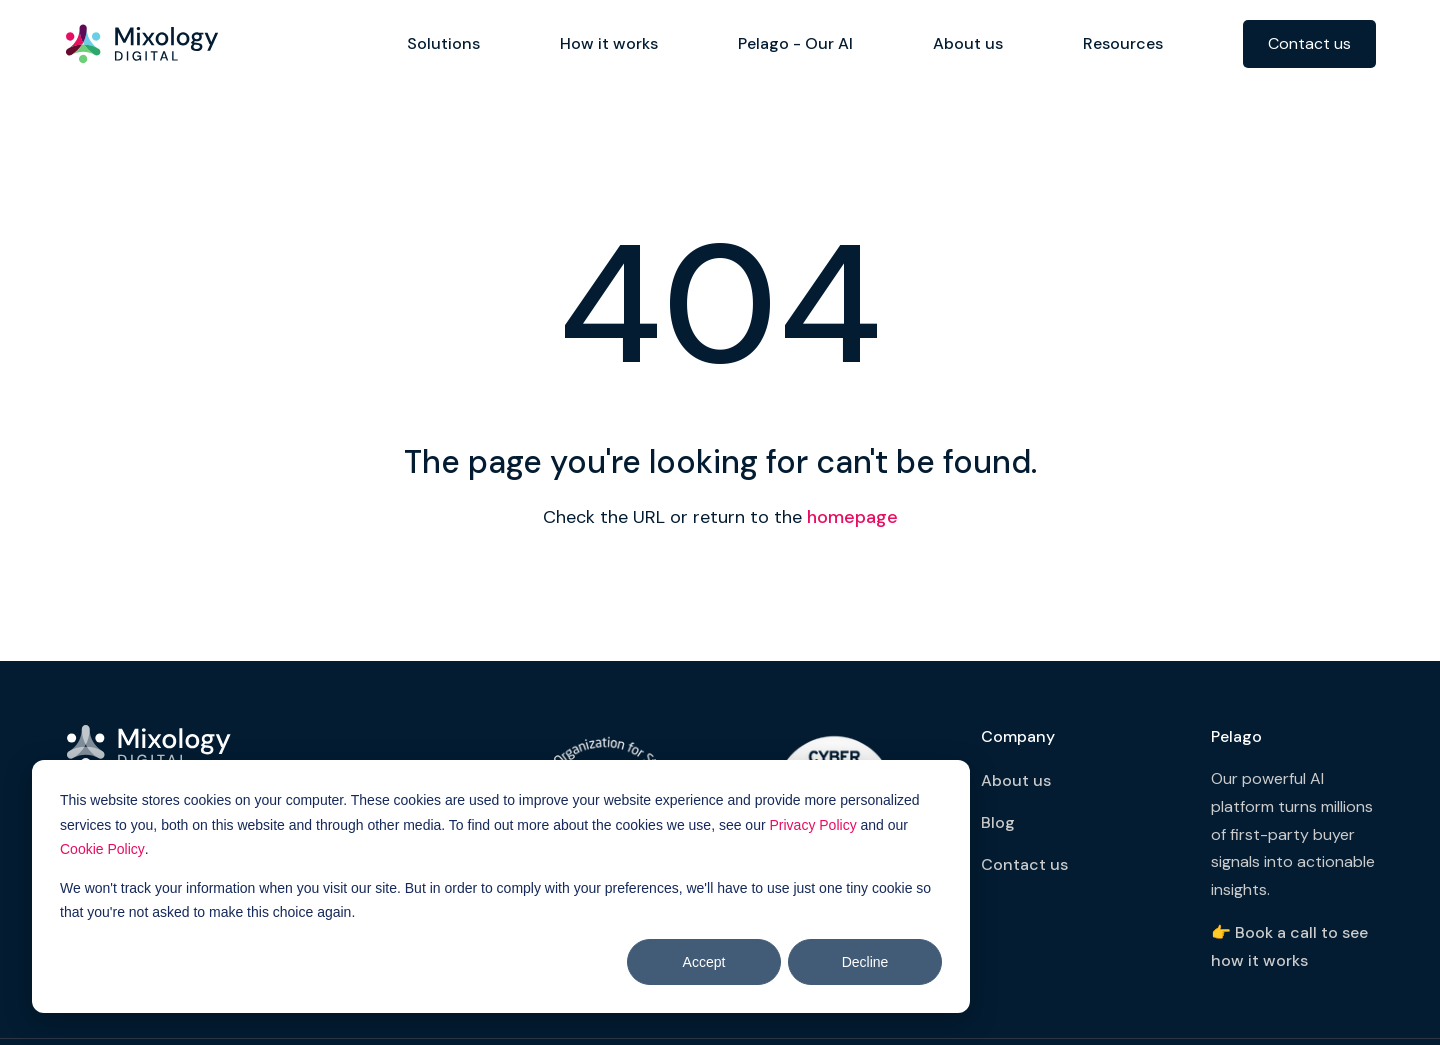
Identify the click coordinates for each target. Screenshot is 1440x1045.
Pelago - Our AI (795, 43)
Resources (1123, 43)
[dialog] (501, 886)
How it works (609, 43)
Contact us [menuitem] (1024, 864)
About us (968, 43)
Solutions (443, 43)
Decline (865, 962)
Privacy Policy (813, 825)
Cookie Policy (102, 849)
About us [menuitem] (1016, 780)
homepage (852, 517)
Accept (704, 962)
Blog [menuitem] (998, 822)
